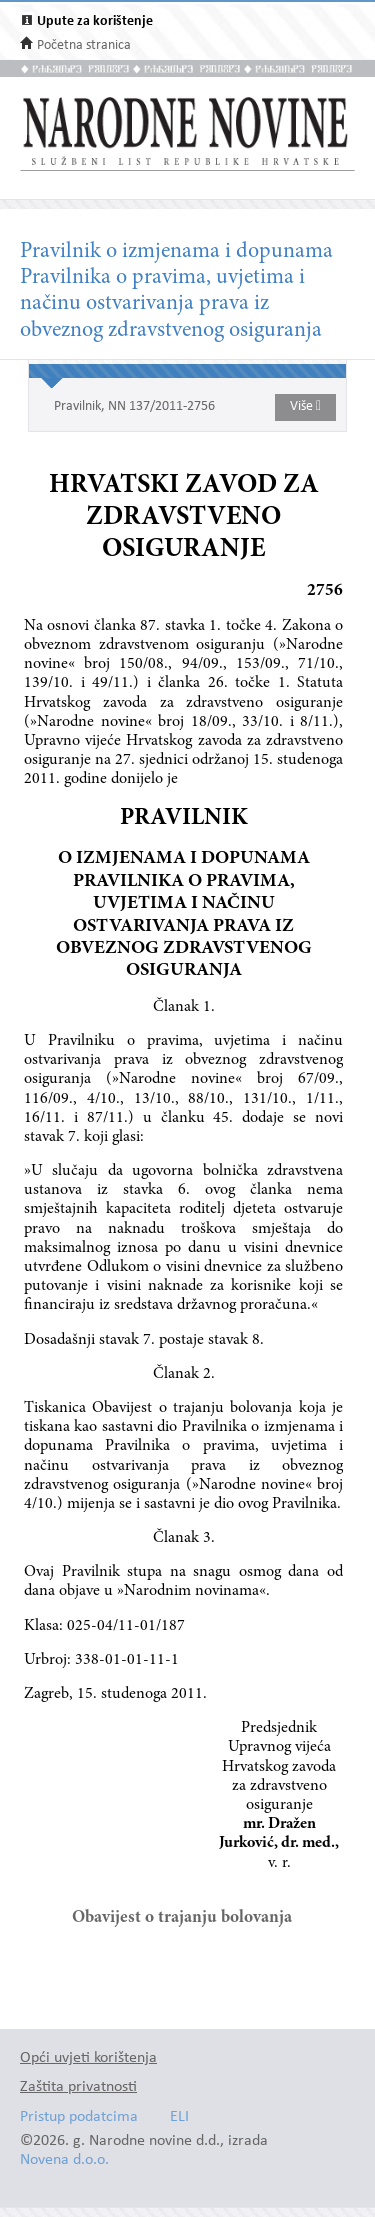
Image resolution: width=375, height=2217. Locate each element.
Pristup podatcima (79, 2117)
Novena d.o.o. (64, 2160)
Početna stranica (84, 45)
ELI (179, 2117)
